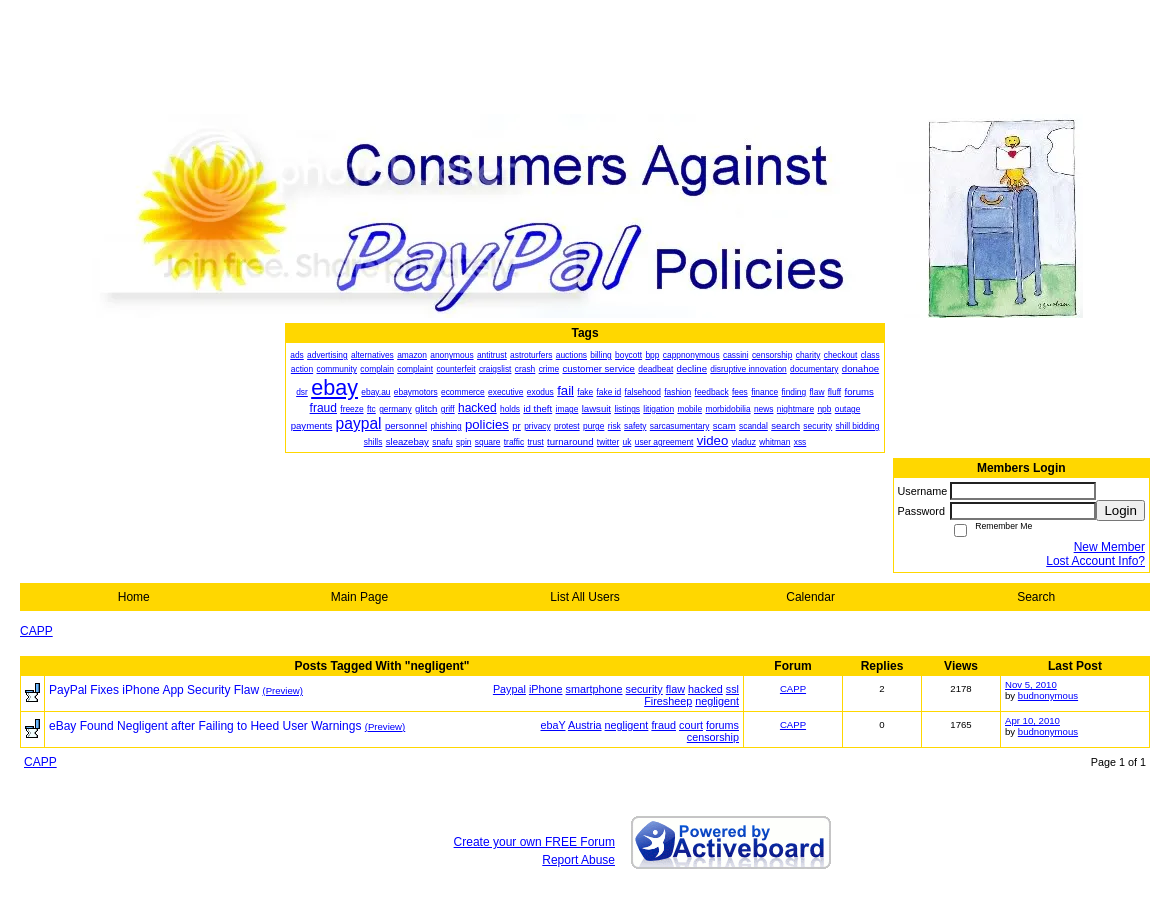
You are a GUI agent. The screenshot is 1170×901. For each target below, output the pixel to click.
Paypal (509, 689)
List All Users (584, 597)
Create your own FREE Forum (534, 842)
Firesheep (668, 701)
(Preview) (282, 690)
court (691, 725)
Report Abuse (578, 860)
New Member (1109, 547)
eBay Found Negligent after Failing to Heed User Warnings (205, 726)
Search (1036, 597)
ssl (732, 689)
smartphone (594, 689)
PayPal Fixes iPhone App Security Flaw (154, 690)
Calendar (810, 597)
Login (1120, 510)
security (644, 689)
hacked (705, 689)
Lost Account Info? (1095, 561)
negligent (717, 701)
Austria (585, 725)
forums (722, 725)
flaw (675, 689)
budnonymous (1048, 695)
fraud (663, 725)
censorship (713, 737)
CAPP (36, 631)
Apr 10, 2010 (1032, 720)
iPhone (546, 689)
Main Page (359, 597)
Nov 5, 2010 (1031, 684)
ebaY (553, 725)
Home (134, 597)
